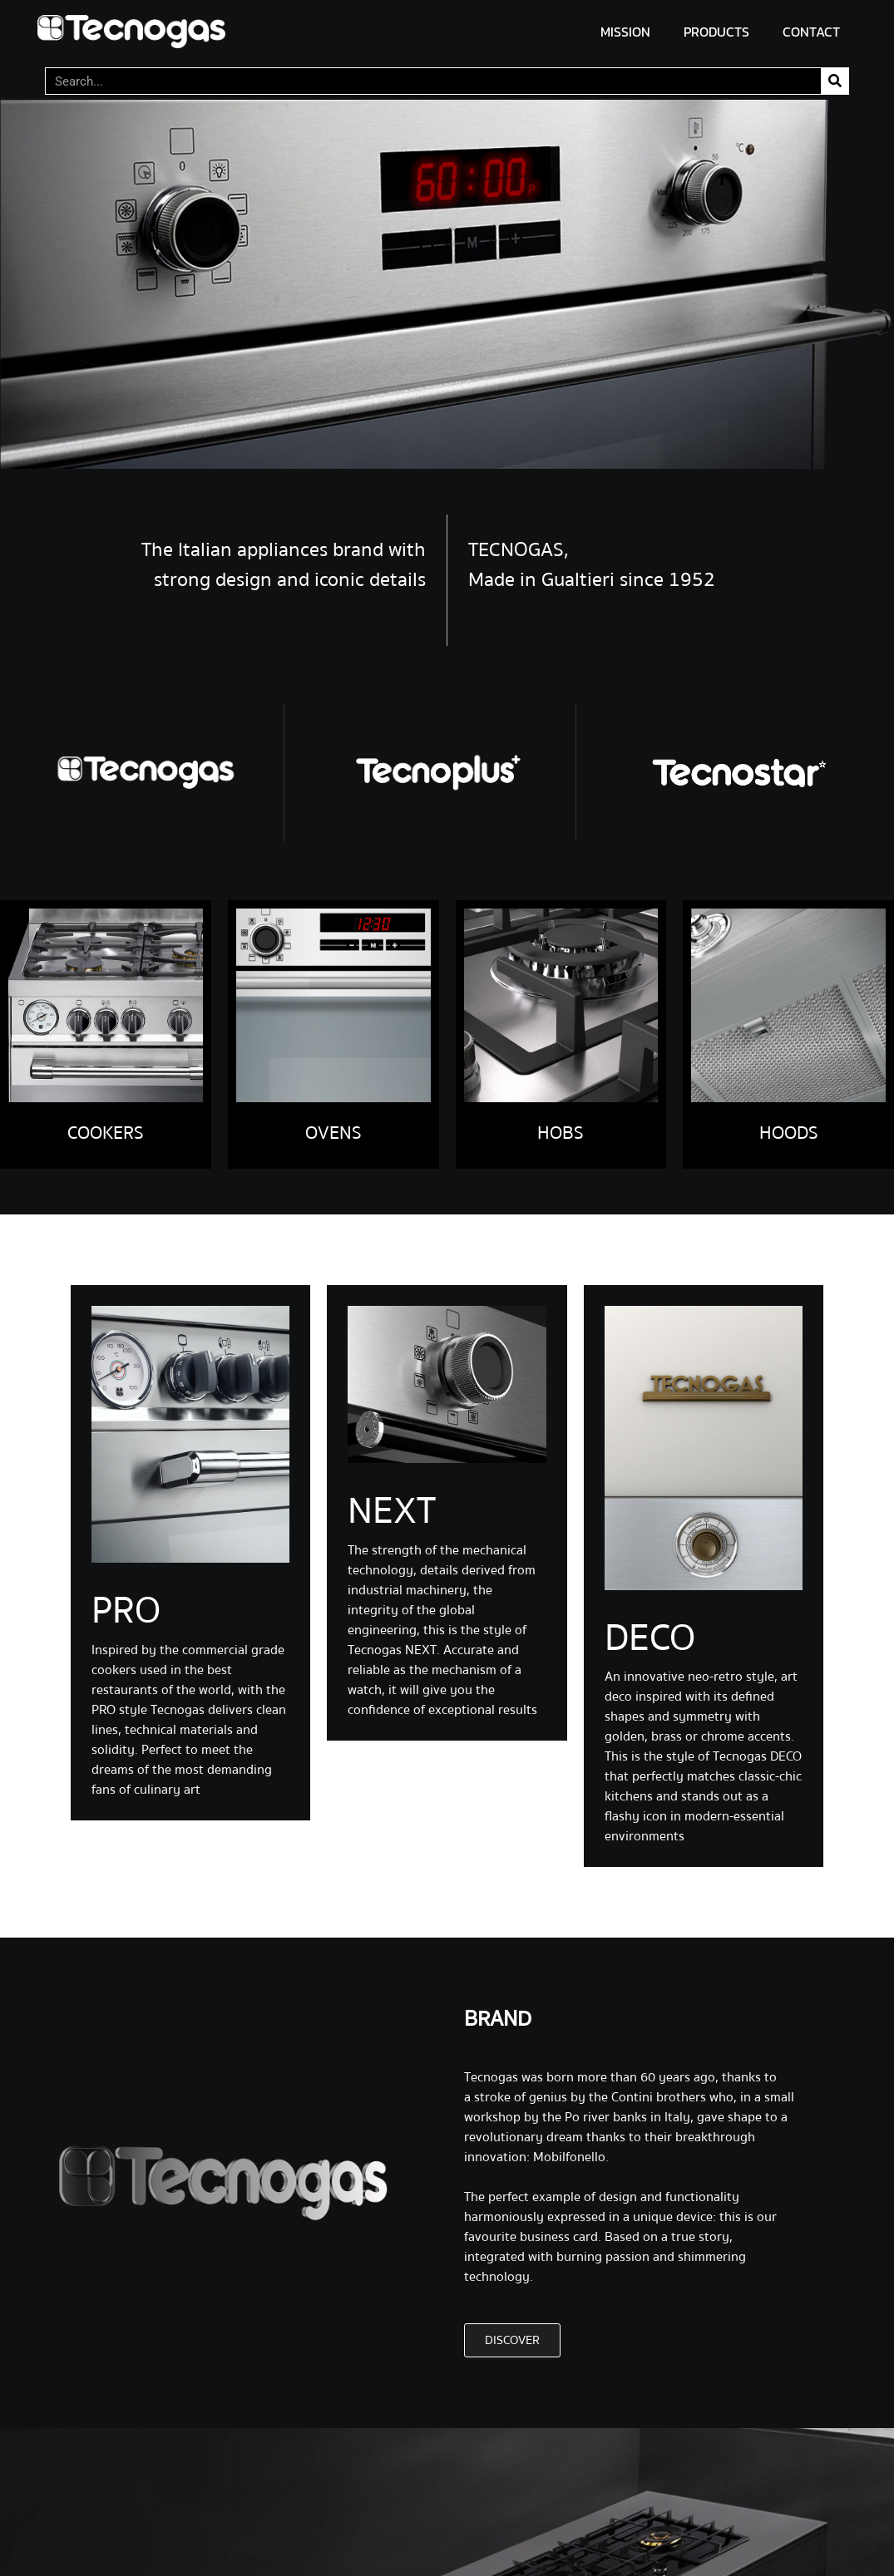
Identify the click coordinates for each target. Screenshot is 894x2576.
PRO (126, 1611)
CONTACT (811, 32)
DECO (650, 1638)
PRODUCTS (716, 32)
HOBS (560, 1133)
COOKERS (105, 1133)
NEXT (392, 1511)
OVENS (333, 1133)
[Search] (834, 81)
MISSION (625, 32)
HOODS (788, 1133)
